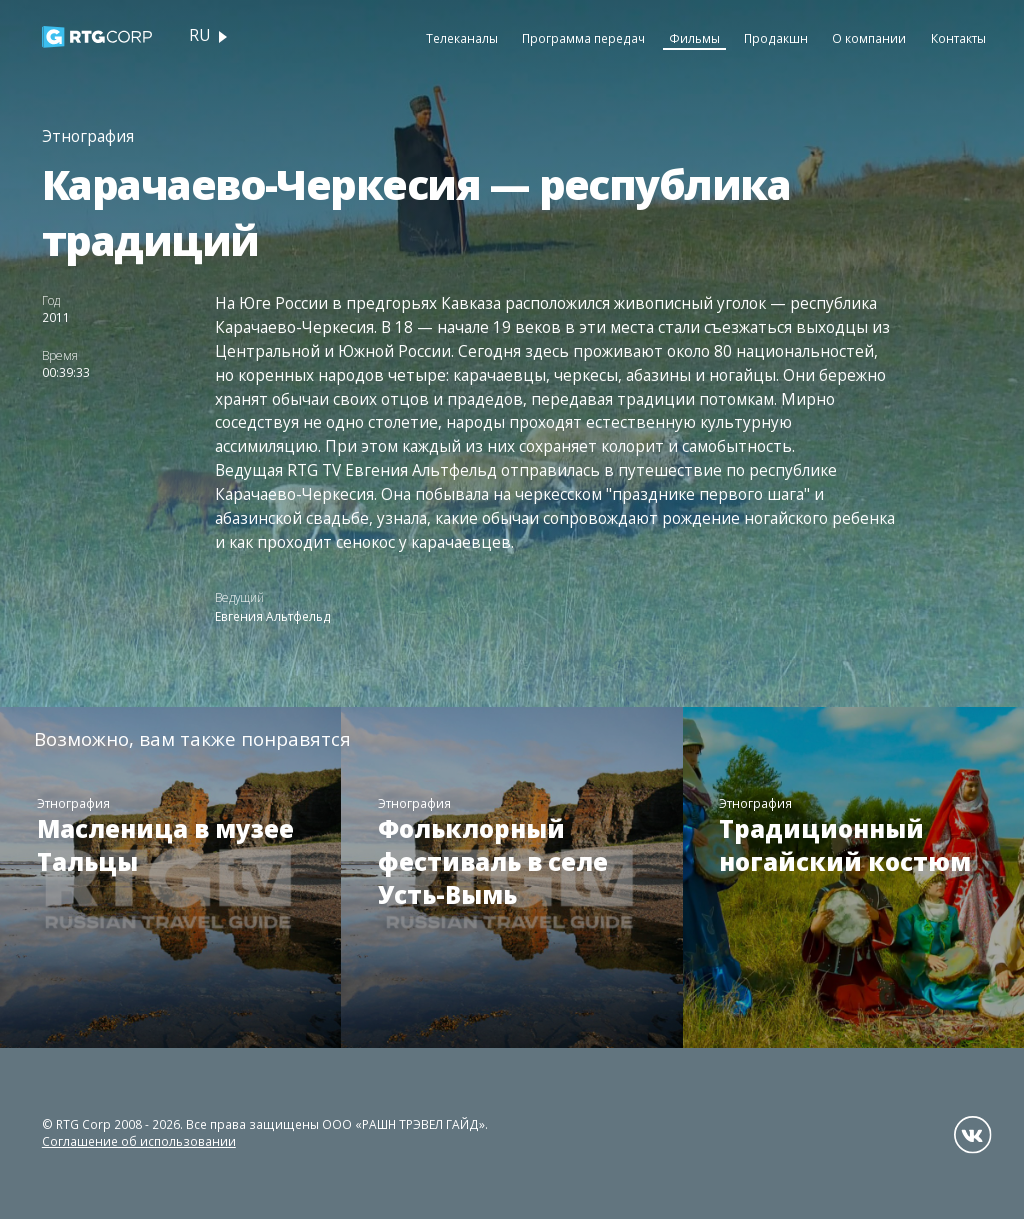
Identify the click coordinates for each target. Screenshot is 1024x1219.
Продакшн (776, 38)
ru (199, 35)
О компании (869, 38)
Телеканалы (462, 38)
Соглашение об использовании (139, 1141)
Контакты (958, 38)
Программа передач (583, 38)
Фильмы (694, 38)
